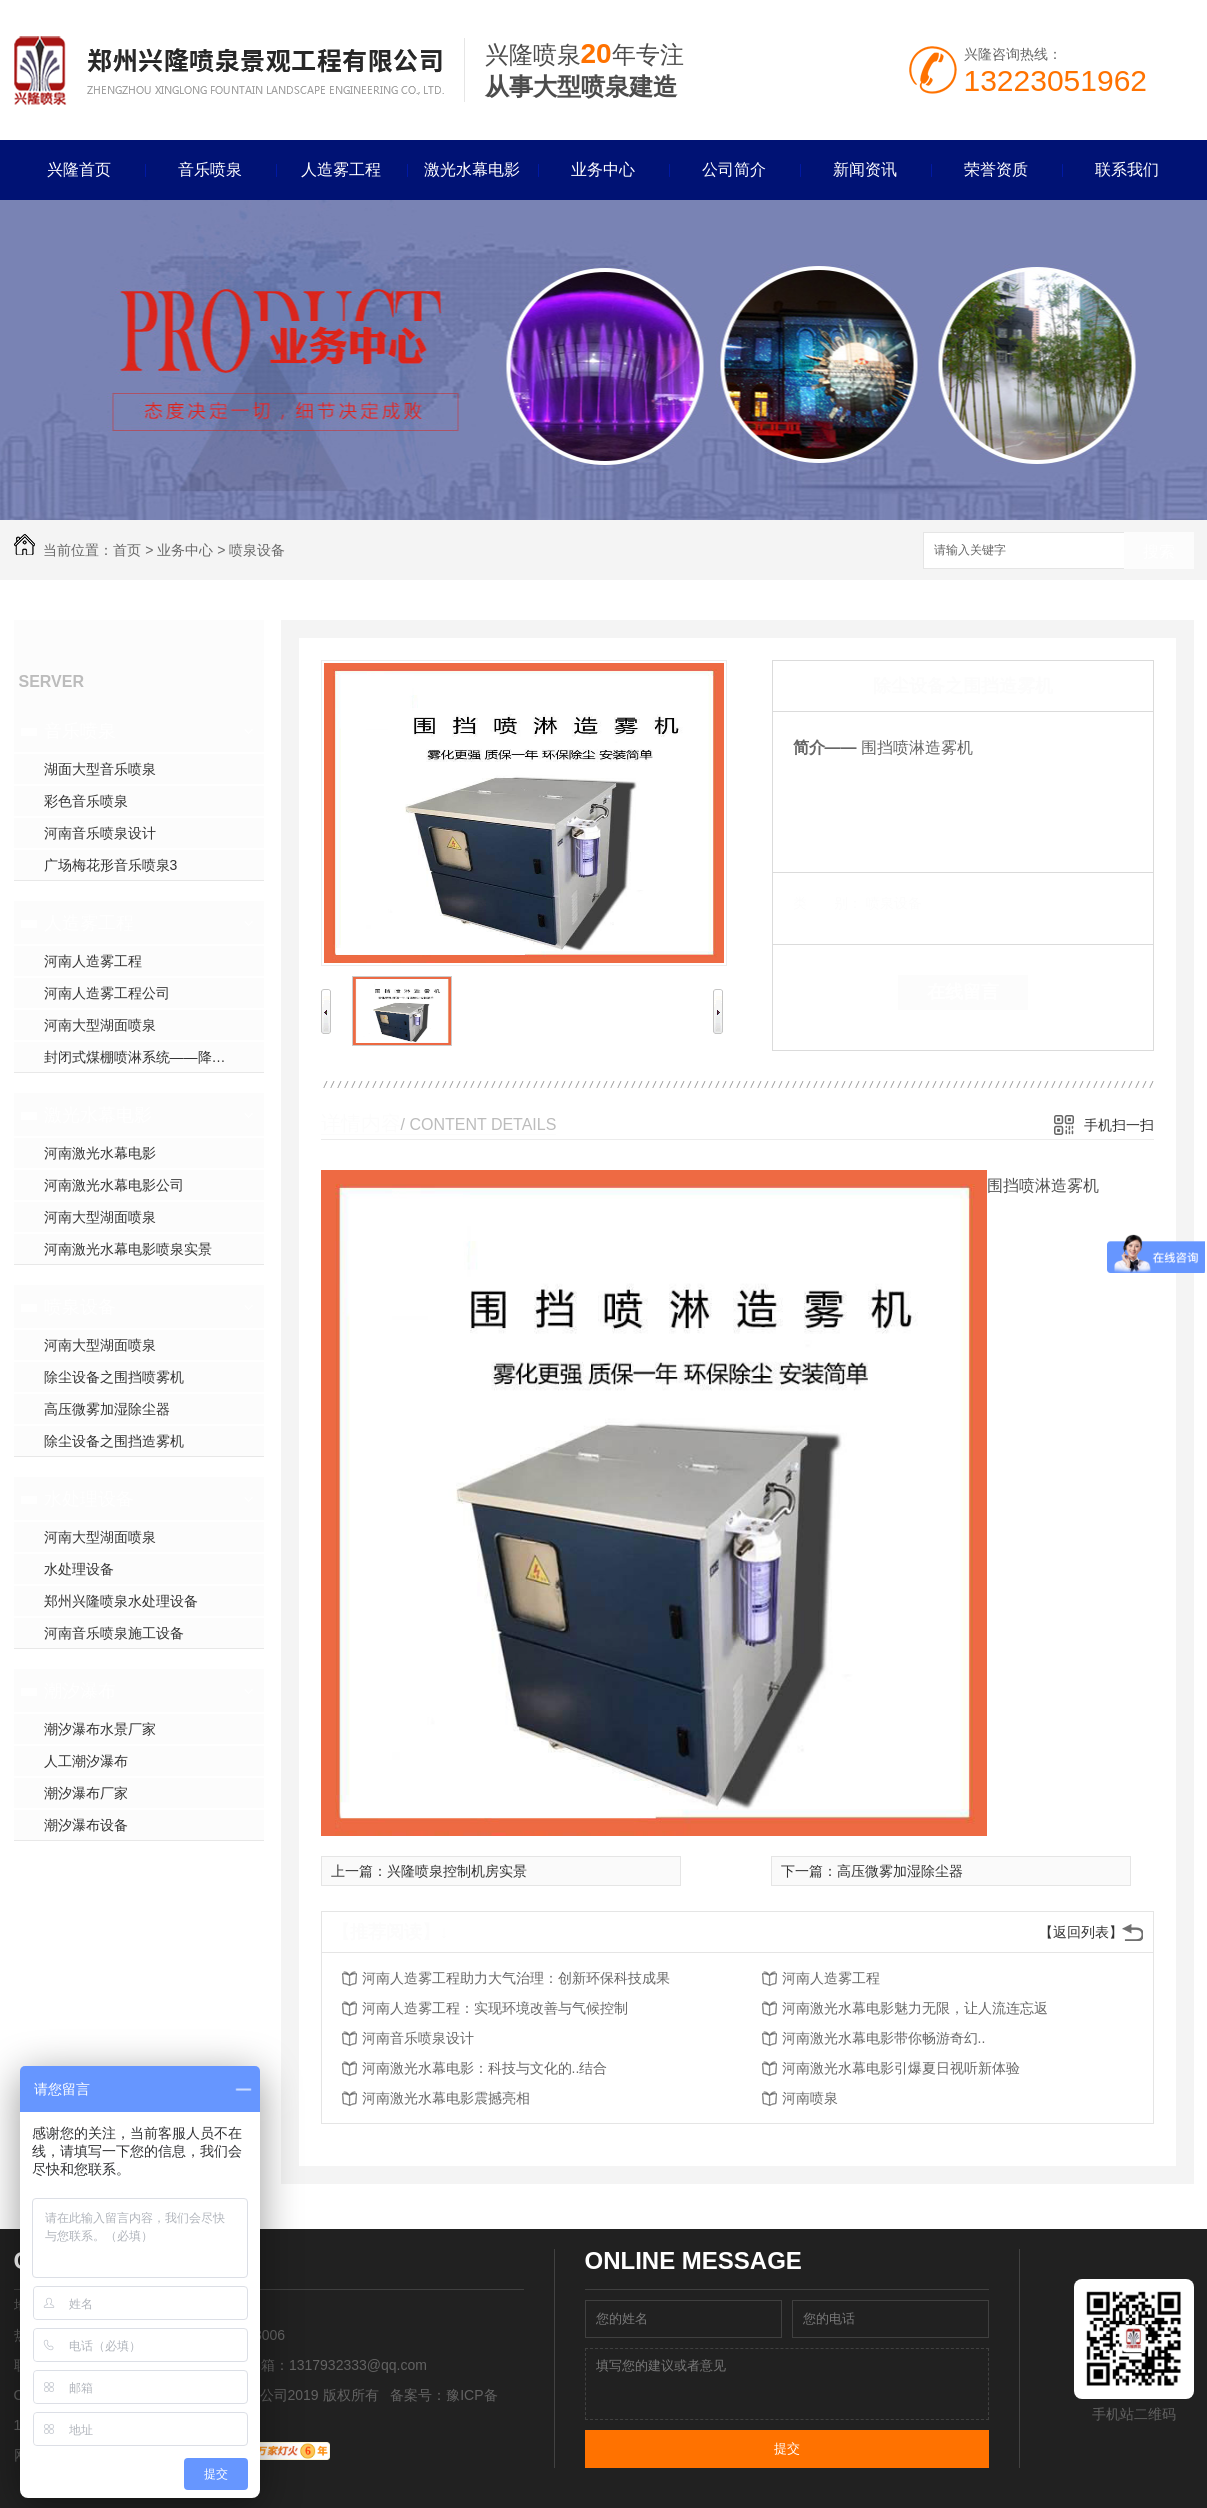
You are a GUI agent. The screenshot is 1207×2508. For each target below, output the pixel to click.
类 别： (827, 903)
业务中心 (603, 169)
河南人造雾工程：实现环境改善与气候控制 (495, 2008)
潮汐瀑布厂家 (86, 1793)
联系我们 (1127, 169)
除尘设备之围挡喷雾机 (114, 1377)
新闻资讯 (865, 169)
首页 (127, 550)
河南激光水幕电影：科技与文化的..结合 (485, 2068)
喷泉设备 (257, 550)
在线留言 (963, 992)
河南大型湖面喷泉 (100, 1025)
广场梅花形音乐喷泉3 (111, 865)
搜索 (1159, 551)
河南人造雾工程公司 (107, 993)
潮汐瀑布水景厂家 (100, 1729)
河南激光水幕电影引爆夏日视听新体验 (901, 2068)
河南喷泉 (810, 2098)
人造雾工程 (341, 169)
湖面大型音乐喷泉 (100, 769)
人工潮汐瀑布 (86, 1761)
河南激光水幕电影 (100, 1153)
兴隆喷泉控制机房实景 (457, 1871)
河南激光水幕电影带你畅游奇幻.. (884, 2038)
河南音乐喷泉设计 (100, 833)
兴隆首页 (79, 169)
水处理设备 (89, 1499)
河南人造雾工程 (93, 961)
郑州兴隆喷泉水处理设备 (121, 1601)
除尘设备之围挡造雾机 (114, 1441)
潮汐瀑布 (80, 1691)
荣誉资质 (996, 169)
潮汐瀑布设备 (86, 1825)
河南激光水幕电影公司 (114, 1185)
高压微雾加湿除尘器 (107, 1409)
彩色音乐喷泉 (86, 801)
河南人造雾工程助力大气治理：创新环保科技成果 (516, 1978)
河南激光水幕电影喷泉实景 (128, 1249)
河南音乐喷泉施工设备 (114, 1633)
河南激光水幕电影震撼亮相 (446, 2098)
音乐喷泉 (210, 169)
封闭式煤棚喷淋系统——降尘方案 (149, 1057)
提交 (787, 2448)
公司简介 (734, 169)
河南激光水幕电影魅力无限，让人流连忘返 (915, 2008)
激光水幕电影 (472, 169)
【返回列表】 (1081, 1932)
